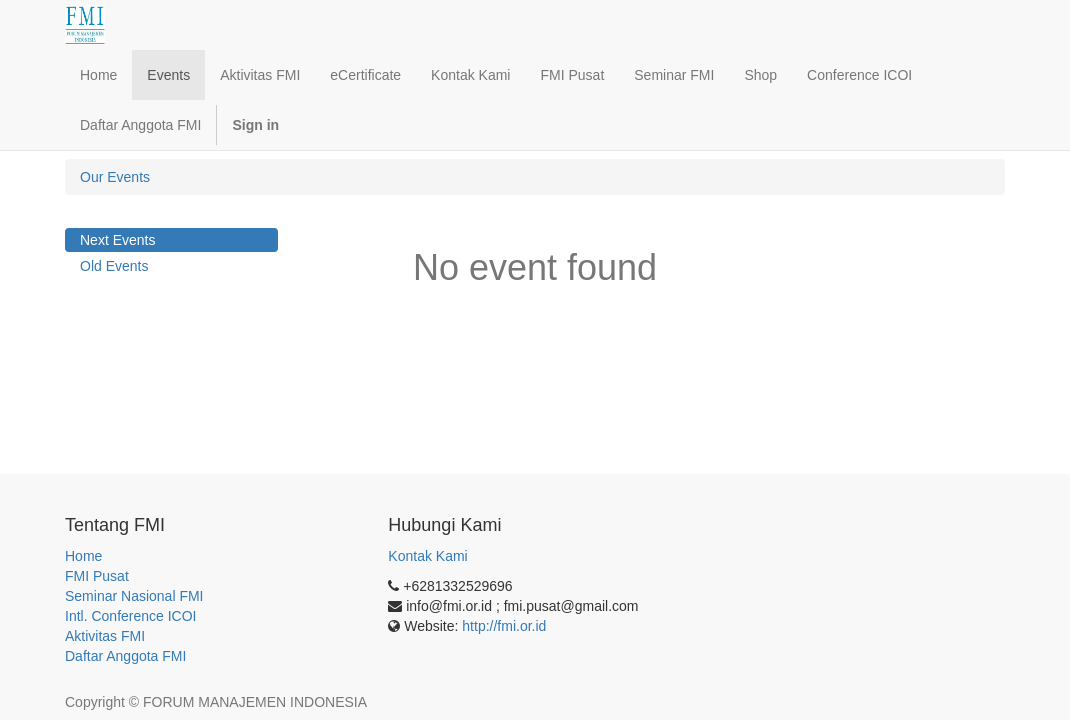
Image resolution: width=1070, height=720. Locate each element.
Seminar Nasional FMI (134, 596)
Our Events (115, 177)
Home (83, 556)
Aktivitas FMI (105, 636)
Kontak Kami (427, 556)
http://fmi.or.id (504, 626)
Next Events (117, 240)
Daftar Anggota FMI (125, 656)
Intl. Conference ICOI (131, 616)
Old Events (114, 266)
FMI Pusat (97, 576)
